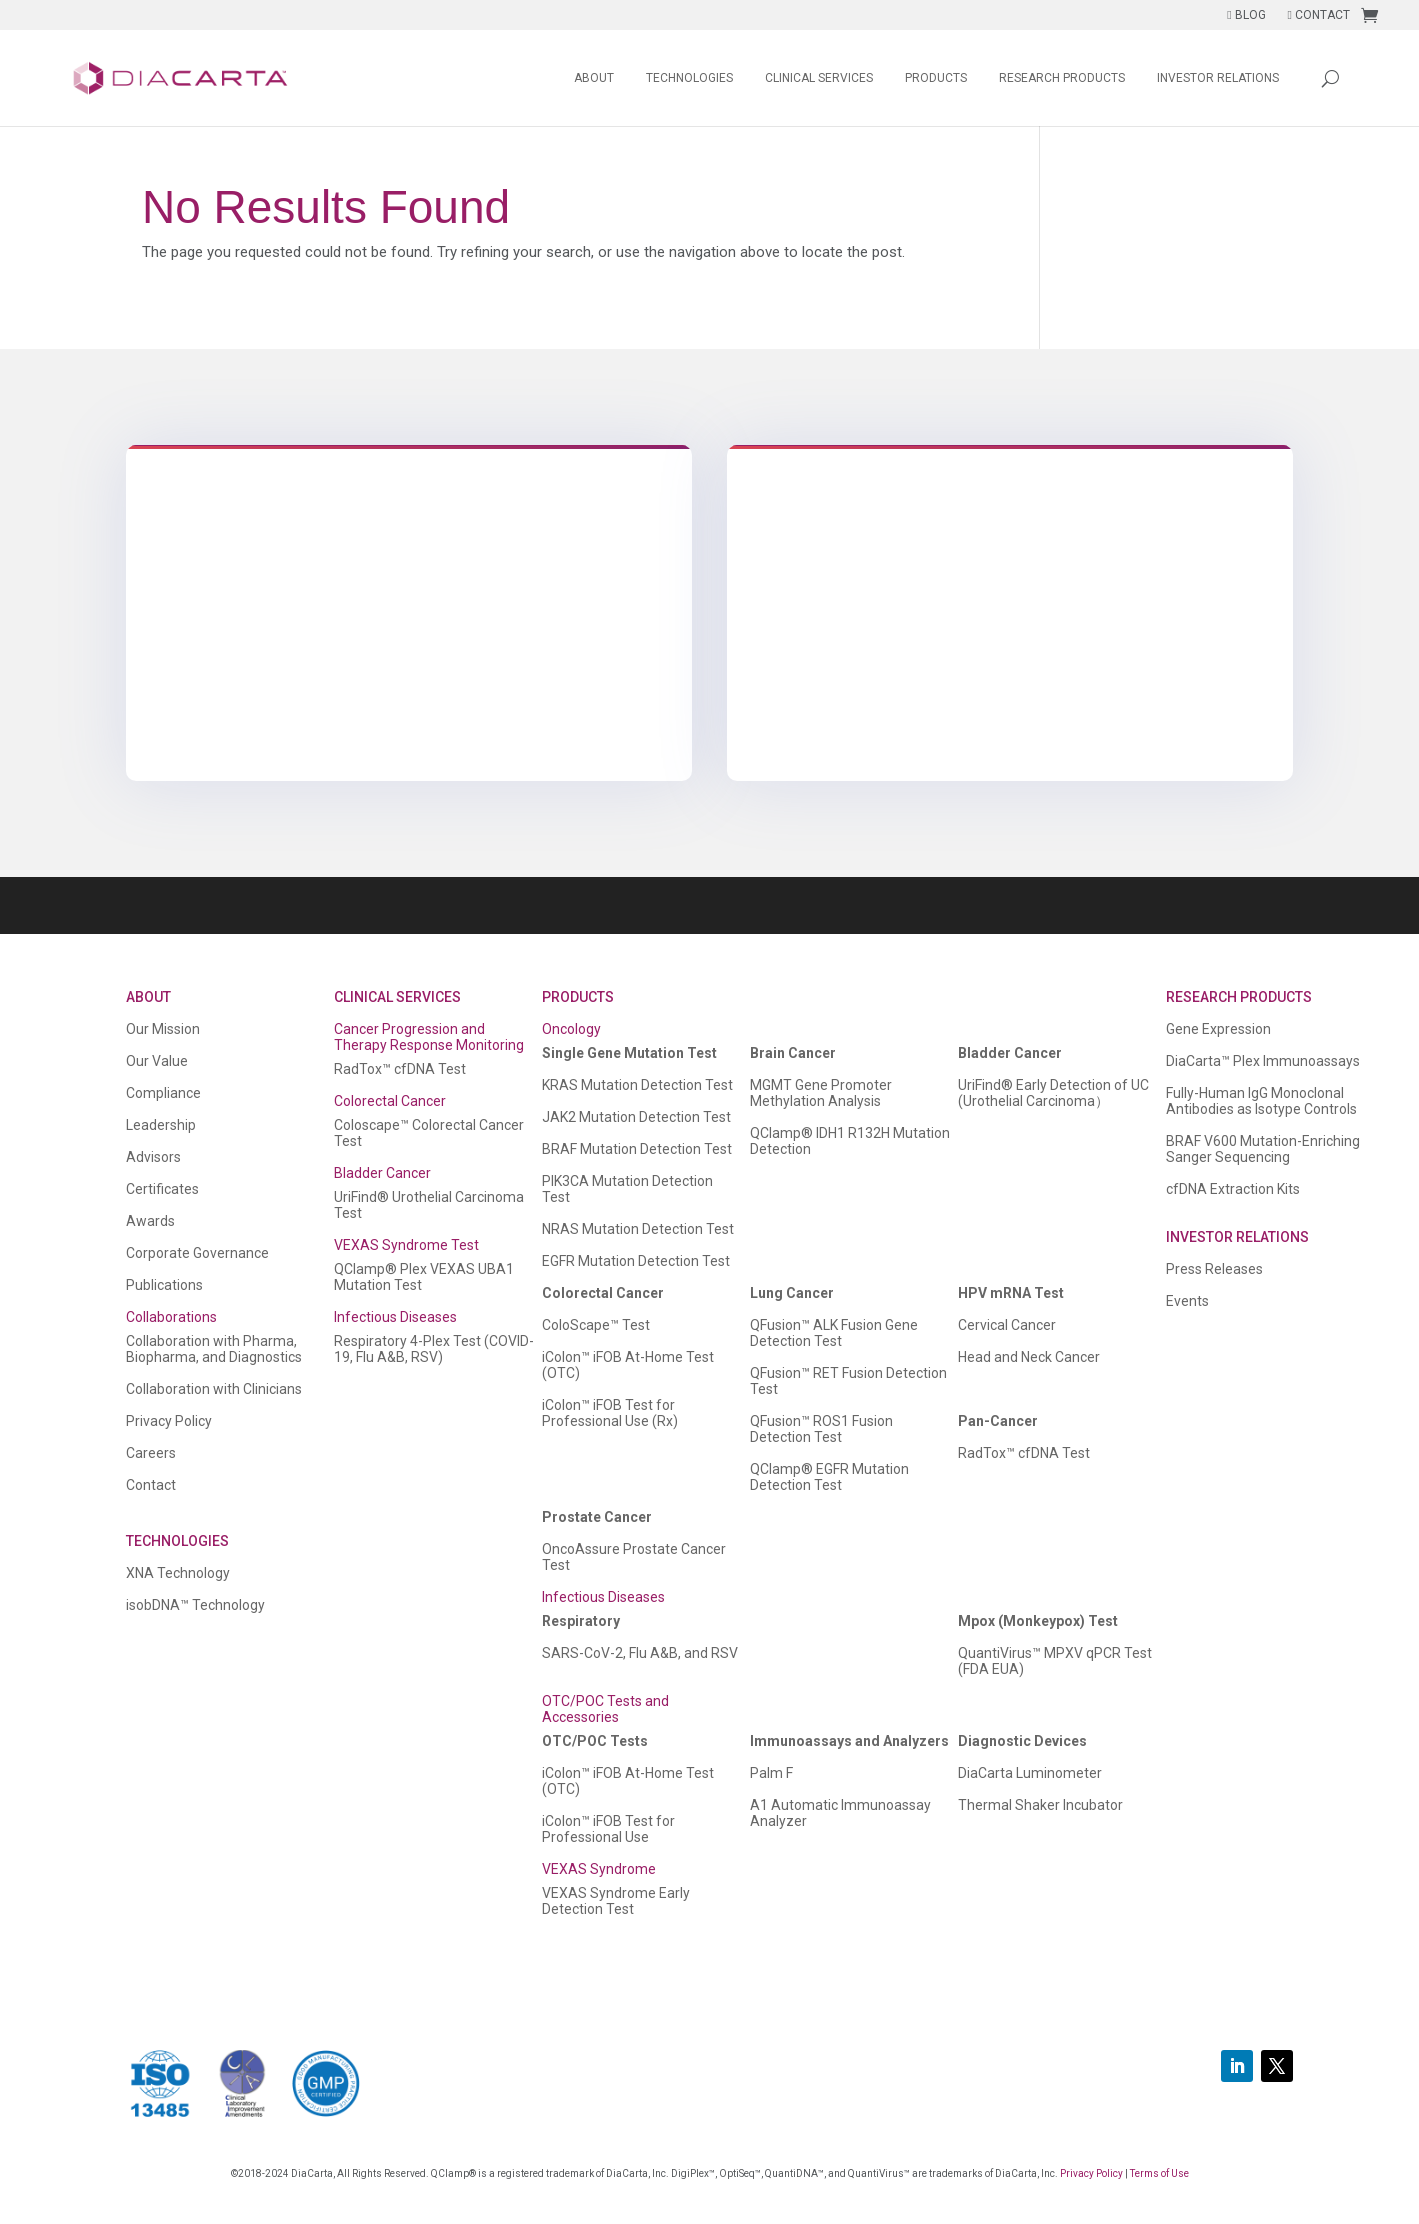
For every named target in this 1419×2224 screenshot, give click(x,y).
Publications (164, 1285)
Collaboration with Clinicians (214, 1389)
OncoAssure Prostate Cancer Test (634, 1557)
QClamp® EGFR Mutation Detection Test (829, 1477)
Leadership (161, 1125)
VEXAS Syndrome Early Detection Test (616, 1901)
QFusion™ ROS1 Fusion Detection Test (821, 1429)
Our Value (157, 1061)
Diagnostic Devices (1022, 1741)
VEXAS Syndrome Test (406, 1245)
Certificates (162, 1189)
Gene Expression (1218, 1029)
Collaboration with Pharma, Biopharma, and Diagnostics (214, 1349)
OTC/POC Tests (595, 1741)
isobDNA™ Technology (195, 1605)
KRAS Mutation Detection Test (637, 1085)
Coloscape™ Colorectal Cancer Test (429, 1133)
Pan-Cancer (998, 1421)
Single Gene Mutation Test (629, 1053)
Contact (151, 1485)
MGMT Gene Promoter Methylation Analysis (821, 1093)
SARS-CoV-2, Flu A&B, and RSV (640, 1653)
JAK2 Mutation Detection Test (636, 1117)
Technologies (689, 78)
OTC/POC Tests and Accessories (605, 1709)
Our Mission (163, 1029)
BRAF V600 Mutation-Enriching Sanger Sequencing (1263, 1149)
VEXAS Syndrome (599, 1869)
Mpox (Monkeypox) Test (1038, 1621)
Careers (151, 1453)
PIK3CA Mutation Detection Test (627, 1189)
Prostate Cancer (597, 1517)
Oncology (571, 1029)
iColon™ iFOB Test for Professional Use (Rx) (610, 1413)
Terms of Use (1159, 2173)
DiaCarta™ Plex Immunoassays (1263, 1061)
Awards (150, 1221)
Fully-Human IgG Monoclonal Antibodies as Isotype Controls (1261, 1101)
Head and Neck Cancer (1029, 1357)
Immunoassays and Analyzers (849, 1741)
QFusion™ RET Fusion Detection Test (848, 1381)
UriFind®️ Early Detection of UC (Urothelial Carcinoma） (1053, 1093)
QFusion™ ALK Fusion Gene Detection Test (834, 1333)
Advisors (153, 1157)
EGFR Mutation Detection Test (636, 1261)
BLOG (1246, 15)
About (594, 78)
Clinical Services (819, 78)
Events (1187, 1301)
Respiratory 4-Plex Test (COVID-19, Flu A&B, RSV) (434, 1349)
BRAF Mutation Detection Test (637, 1149)
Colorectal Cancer (390, 1101)
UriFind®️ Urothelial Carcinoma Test (429, 1205)
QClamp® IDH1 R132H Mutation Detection (850, 1141)
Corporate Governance (197, 1253)
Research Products (1062, 78)
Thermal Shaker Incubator (1040, 1805)
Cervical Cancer (1007, 1325)
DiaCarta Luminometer (1030, 1773)
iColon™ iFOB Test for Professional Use (608, 1829)
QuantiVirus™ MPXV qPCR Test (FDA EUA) (1055, 1661)
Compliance (163, 1093)
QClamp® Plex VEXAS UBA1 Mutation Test (424, 1277)
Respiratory (581, 1621)
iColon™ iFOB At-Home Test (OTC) (628, 1365)
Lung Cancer (792, 1293)
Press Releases (1214, 1269)
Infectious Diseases (395, 1317)
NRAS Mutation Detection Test (638, 1229)
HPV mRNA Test (1011, 1293)
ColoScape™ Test (596, 1325)
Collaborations (171, 1317)
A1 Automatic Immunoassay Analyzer (840, 1813)
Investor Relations (1218, 78)
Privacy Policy (169, 1421)
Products (936, 78)
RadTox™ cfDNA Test (400, 1069)
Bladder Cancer (382, 1173)
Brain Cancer (793, 1053)
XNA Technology (178, 1573)
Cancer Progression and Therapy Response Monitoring (429, 1037)
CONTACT (1319, 15)
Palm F (771, 1773)
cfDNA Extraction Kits (1233, 1189)
